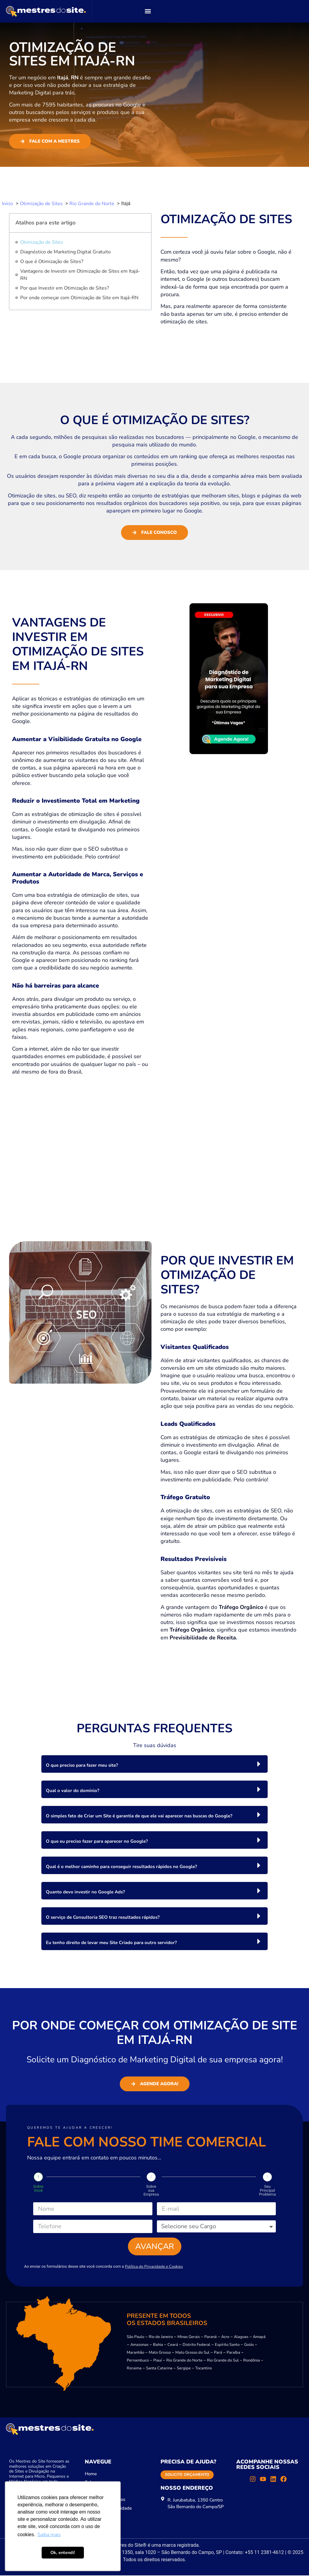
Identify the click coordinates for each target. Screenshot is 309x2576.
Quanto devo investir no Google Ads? (85, 1892)
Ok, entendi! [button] (62, 2552)
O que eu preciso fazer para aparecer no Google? (97, 1841)
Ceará (172, 2345)
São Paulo (135, 2337)
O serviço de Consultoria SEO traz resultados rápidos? (103, 1917)
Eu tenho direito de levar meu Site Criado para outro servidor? (111, 1943)
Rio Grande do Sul (223, 2361)
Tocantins (203, 2368)
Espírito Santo (227, 2345)
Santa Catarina (159, 2368)
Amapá (259, 2337)
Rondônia (251, 2361)
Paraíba (233, 2353)
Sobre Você (38, 2188)
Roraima (134, 2368)
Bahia (158, 2345)
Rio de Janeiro (161, 2337)
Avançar (154, 2246)
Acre (225, 2337)
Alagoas (241, 2337)
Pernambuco (138, 2361)
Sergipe (184, 2368)
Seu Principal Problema (267, 2190)
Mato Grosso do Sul (192, 2353)
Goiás (249, 2345)
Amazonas (139, 2345)
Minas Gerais (188, 2337)
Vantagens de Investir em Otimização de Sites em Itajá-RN (80, 275)
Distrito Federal (196, 2345)
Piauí (157, 2361)
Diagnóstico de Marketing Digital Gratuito (65, 252)
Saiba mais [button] (49, 2534)
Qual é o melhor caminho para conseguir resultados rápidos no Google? (121, 1867)
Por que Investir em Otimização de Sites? (64, 288)
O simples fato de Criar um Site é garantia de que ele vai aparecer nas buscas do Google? (139, 1816)
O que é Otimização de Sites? (51, 261)
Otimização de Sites (41, 242)
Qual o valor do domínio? (72, 1791)
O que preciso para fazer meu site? (82, 1765)
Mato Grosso (160, 2353)
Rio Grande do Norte (184, 2361)
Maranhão (135, 2353)
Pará (218, 2353)
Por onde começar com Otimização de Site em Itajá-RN (79, 297)
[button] (148, 11)
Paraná (210, 2337)
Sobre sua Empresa (151, 2190)
